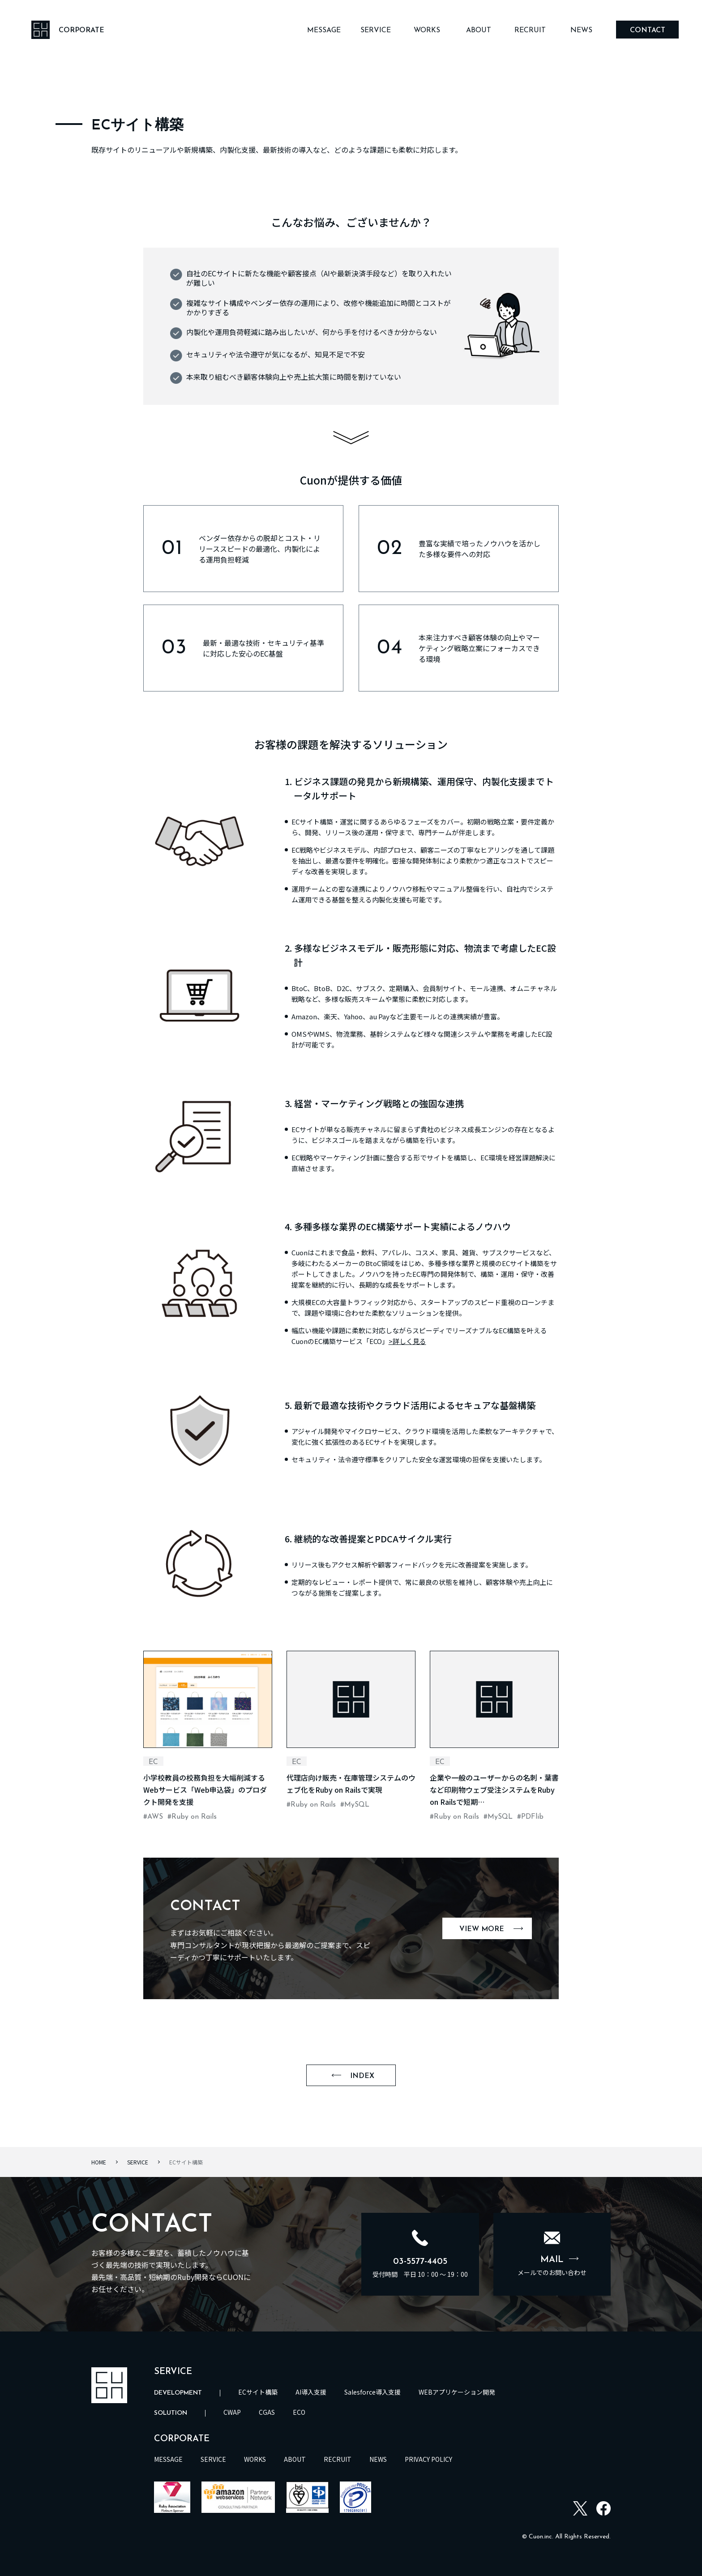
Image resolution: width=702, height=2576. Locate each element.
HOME (98, 2162)
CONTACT (647, 30)
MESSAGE (324, 30)
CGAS (267, 2412)
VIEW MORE (490, 1929)
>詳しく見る (407, 1341)
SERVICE (375, 30)
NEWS (581, 30)
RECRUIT (530, 30)
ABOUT (478, 30)
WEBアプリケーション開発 (457, 2391)
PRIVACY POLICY (428, 2459)
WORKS (427, 30)
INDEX (353, 2076)
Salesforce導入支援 (372, 2391)
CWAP (232, 2412)
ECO (299, 2412)
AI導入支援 (310, 2391)
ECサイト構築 (258, 2391)
